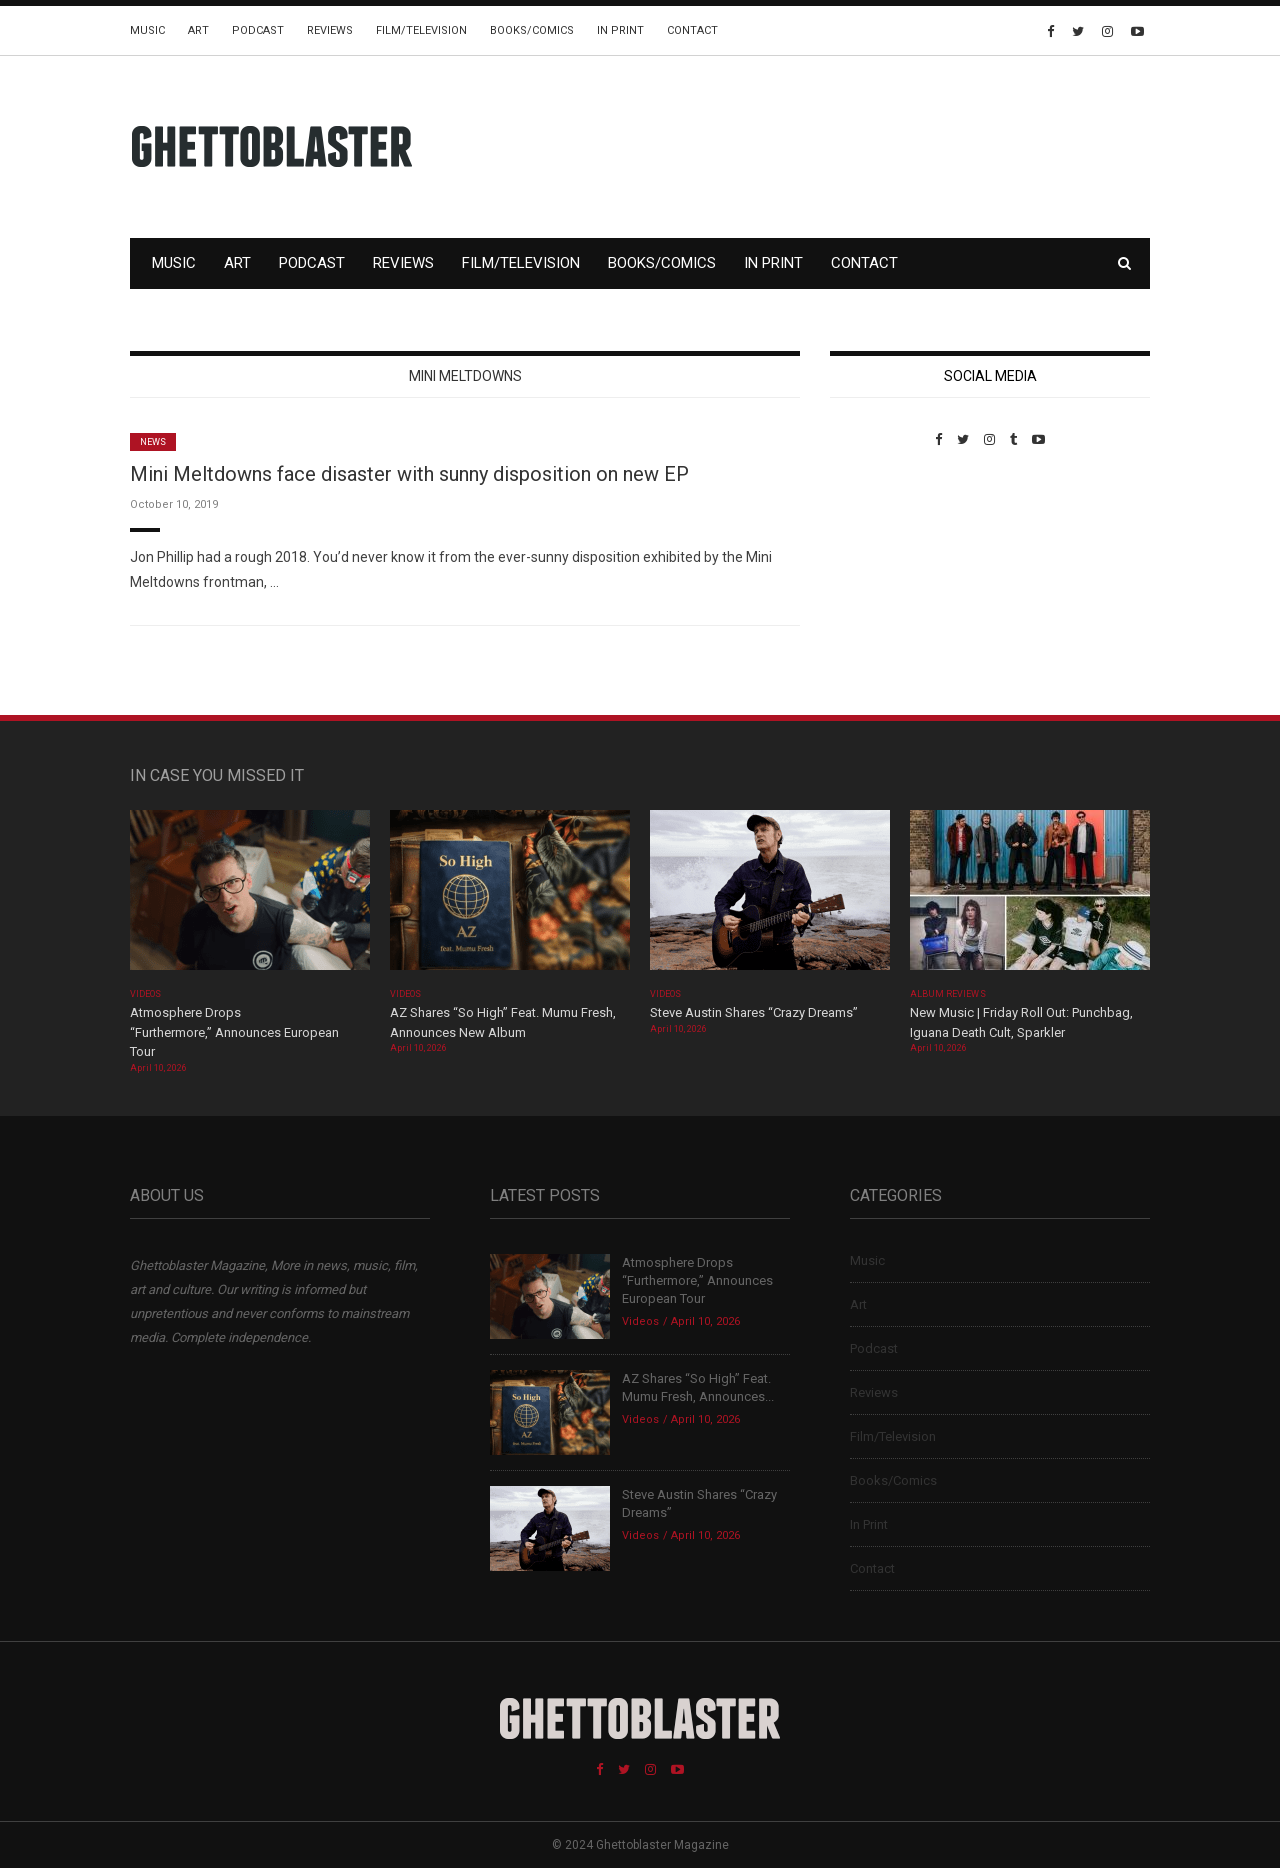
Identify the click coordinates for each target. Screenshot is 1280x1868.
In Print (620, 30)
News (153, 442)
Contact (692, 30)
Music (147, 30)
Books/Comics (532, 30)
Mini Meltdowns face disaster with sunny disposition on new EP (409, 474)
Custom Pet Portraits (888, 584)
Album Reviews (948, 994)
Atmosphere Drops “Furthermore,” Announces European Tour (234, 1032)
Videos (145, 994)
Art (198, 30)
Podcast (258, 30)
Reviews (330, 30)
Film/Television (421, 30)
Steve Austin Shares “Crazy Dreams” (755, 1012)
